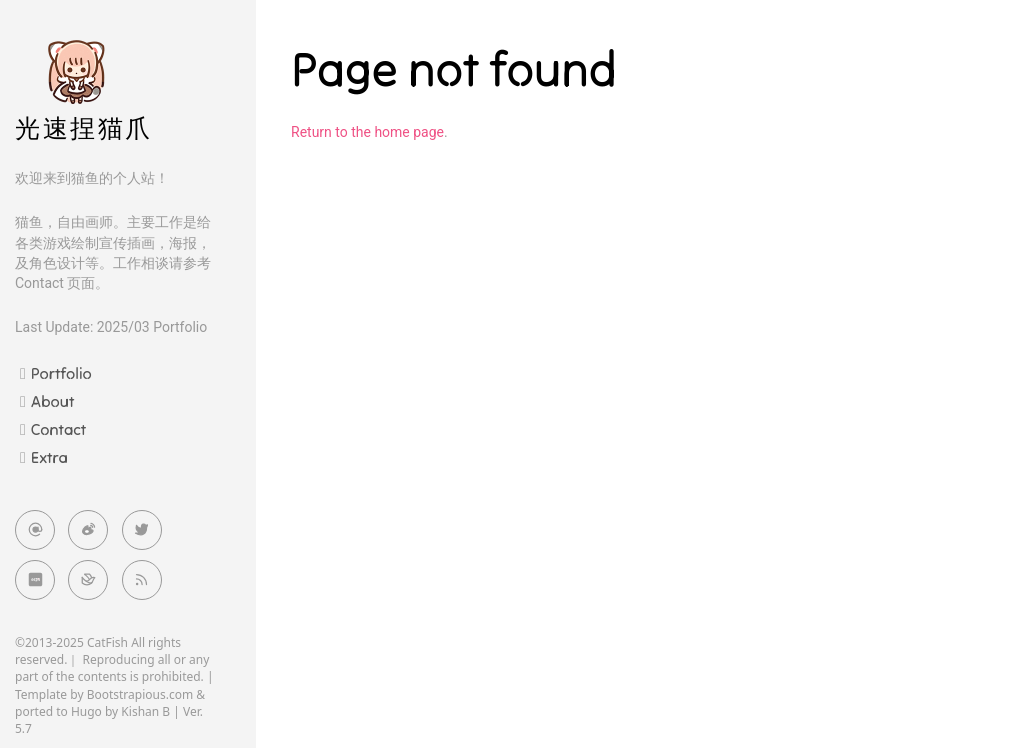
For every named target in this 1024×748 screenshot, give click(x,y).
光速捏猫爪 (84, 128)
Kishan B (145, 711)
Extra (49, 457)
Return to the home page (367, 132)
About (52, 401)
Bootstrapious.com (140, 694)
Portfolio (61, 373)
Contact (58, 429)
